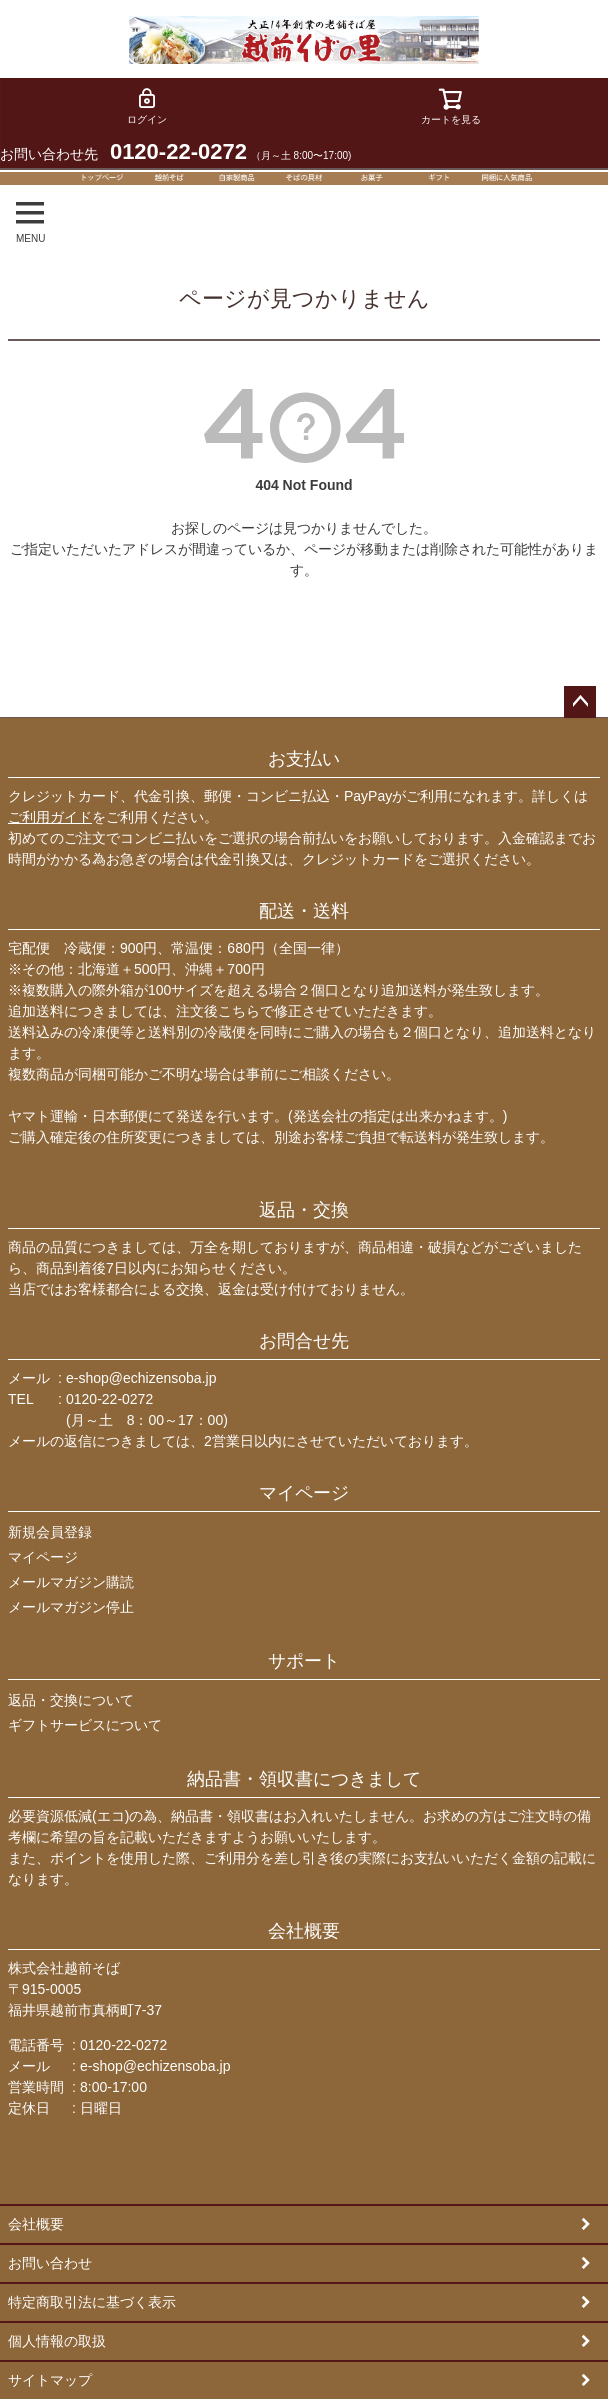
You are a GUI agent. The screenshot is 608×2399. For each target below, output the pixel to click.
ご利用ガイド (50, 817)
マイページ (304, 1493)
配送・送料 (304, 911)
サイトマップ (50, 2380)
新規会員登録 (50, 1532)
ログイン (147, 105)
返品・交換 (304, 1210)
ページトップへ (580, 702)
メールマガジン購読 (71, 1582)
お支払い (304, 759)
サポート (304, 1661)
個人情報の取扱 (57, 2341)
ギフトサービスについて (85, 1725)
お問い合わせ (50, 2263)
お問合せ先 (304, 1341)
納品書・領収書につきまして (304, 1779)
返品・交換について (71, 1700)
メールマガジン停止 (71, 1607)
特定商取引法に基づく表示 (92, 2302)
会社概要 (304, 1931)
